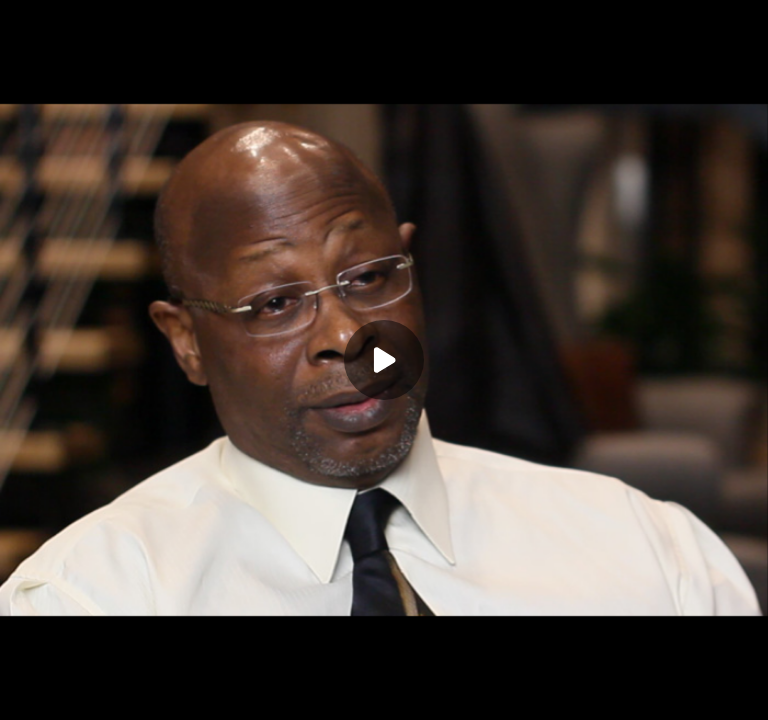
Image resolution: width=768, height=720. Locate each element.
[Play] (384, 360)
